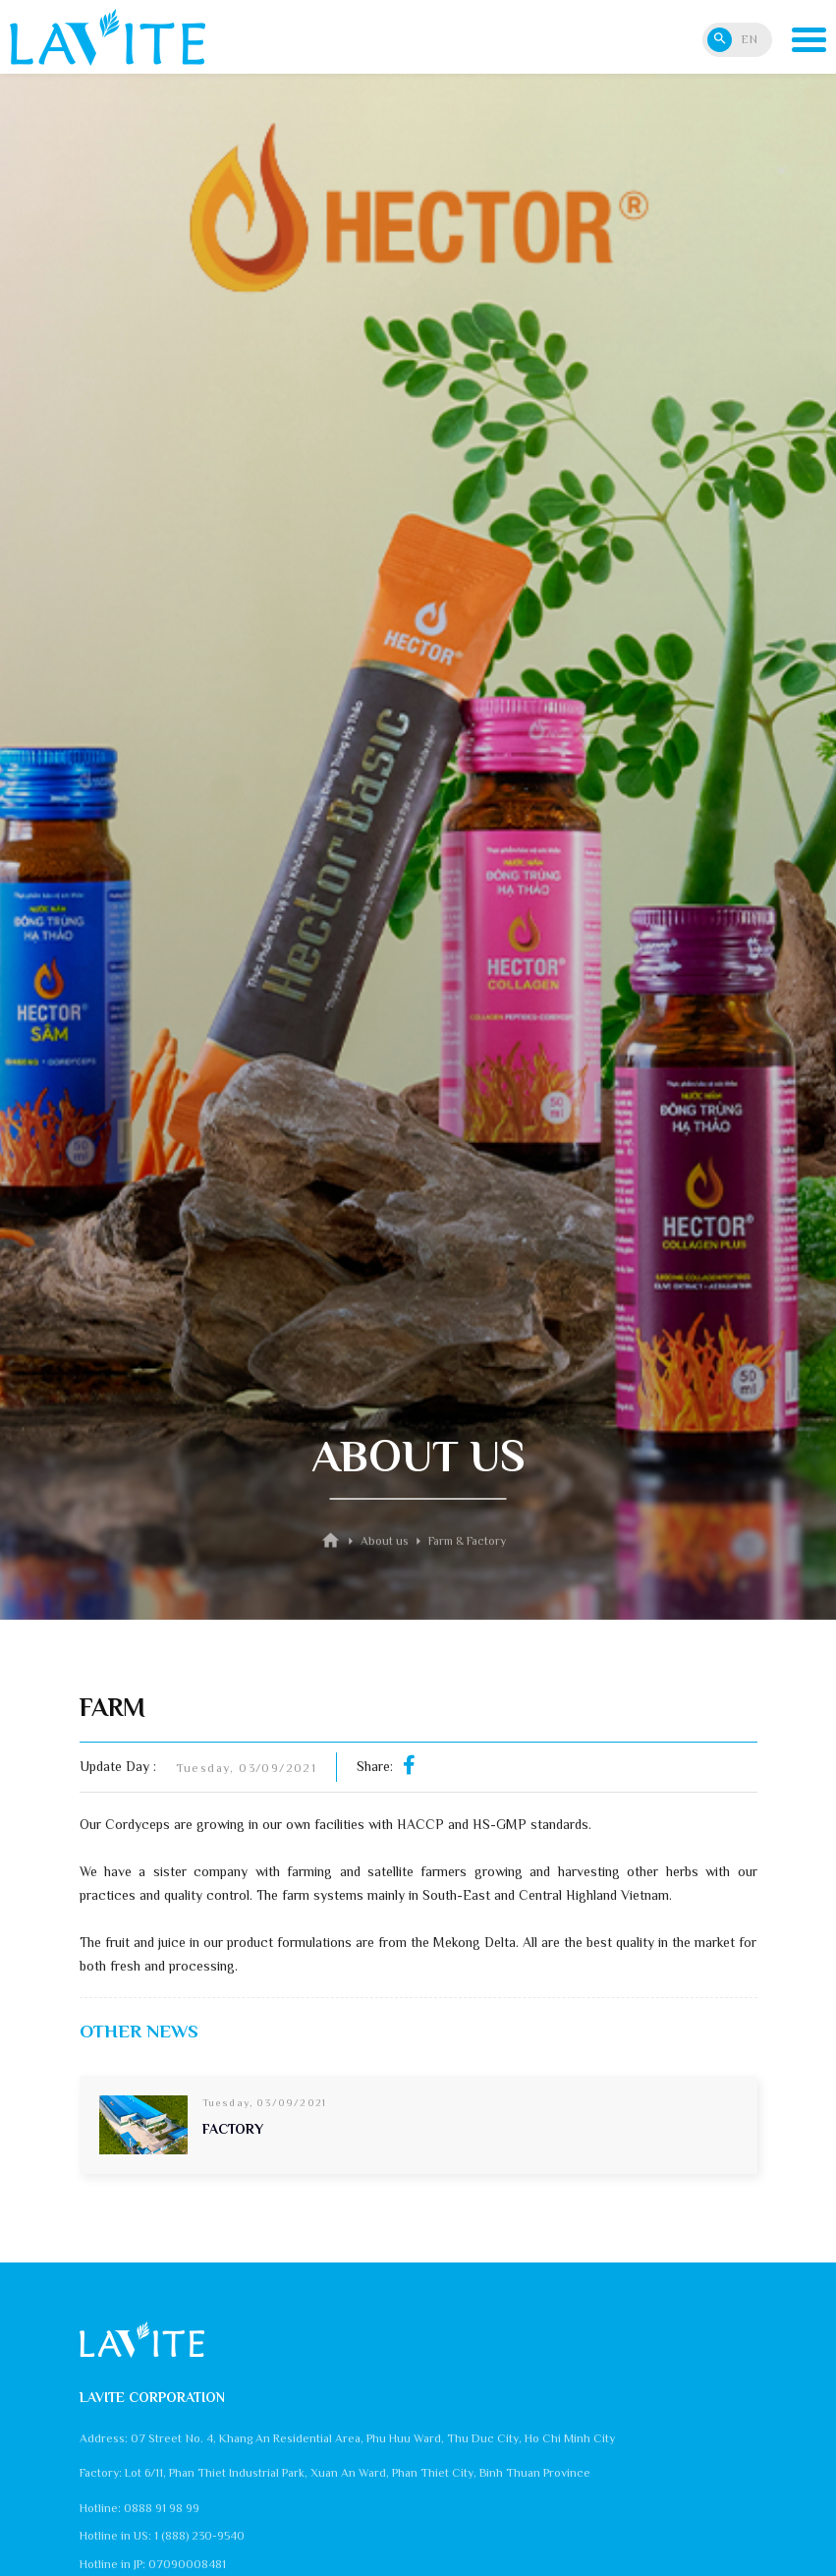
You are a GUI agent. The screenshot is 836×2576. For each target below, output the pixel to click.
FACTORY (232, 2129)
